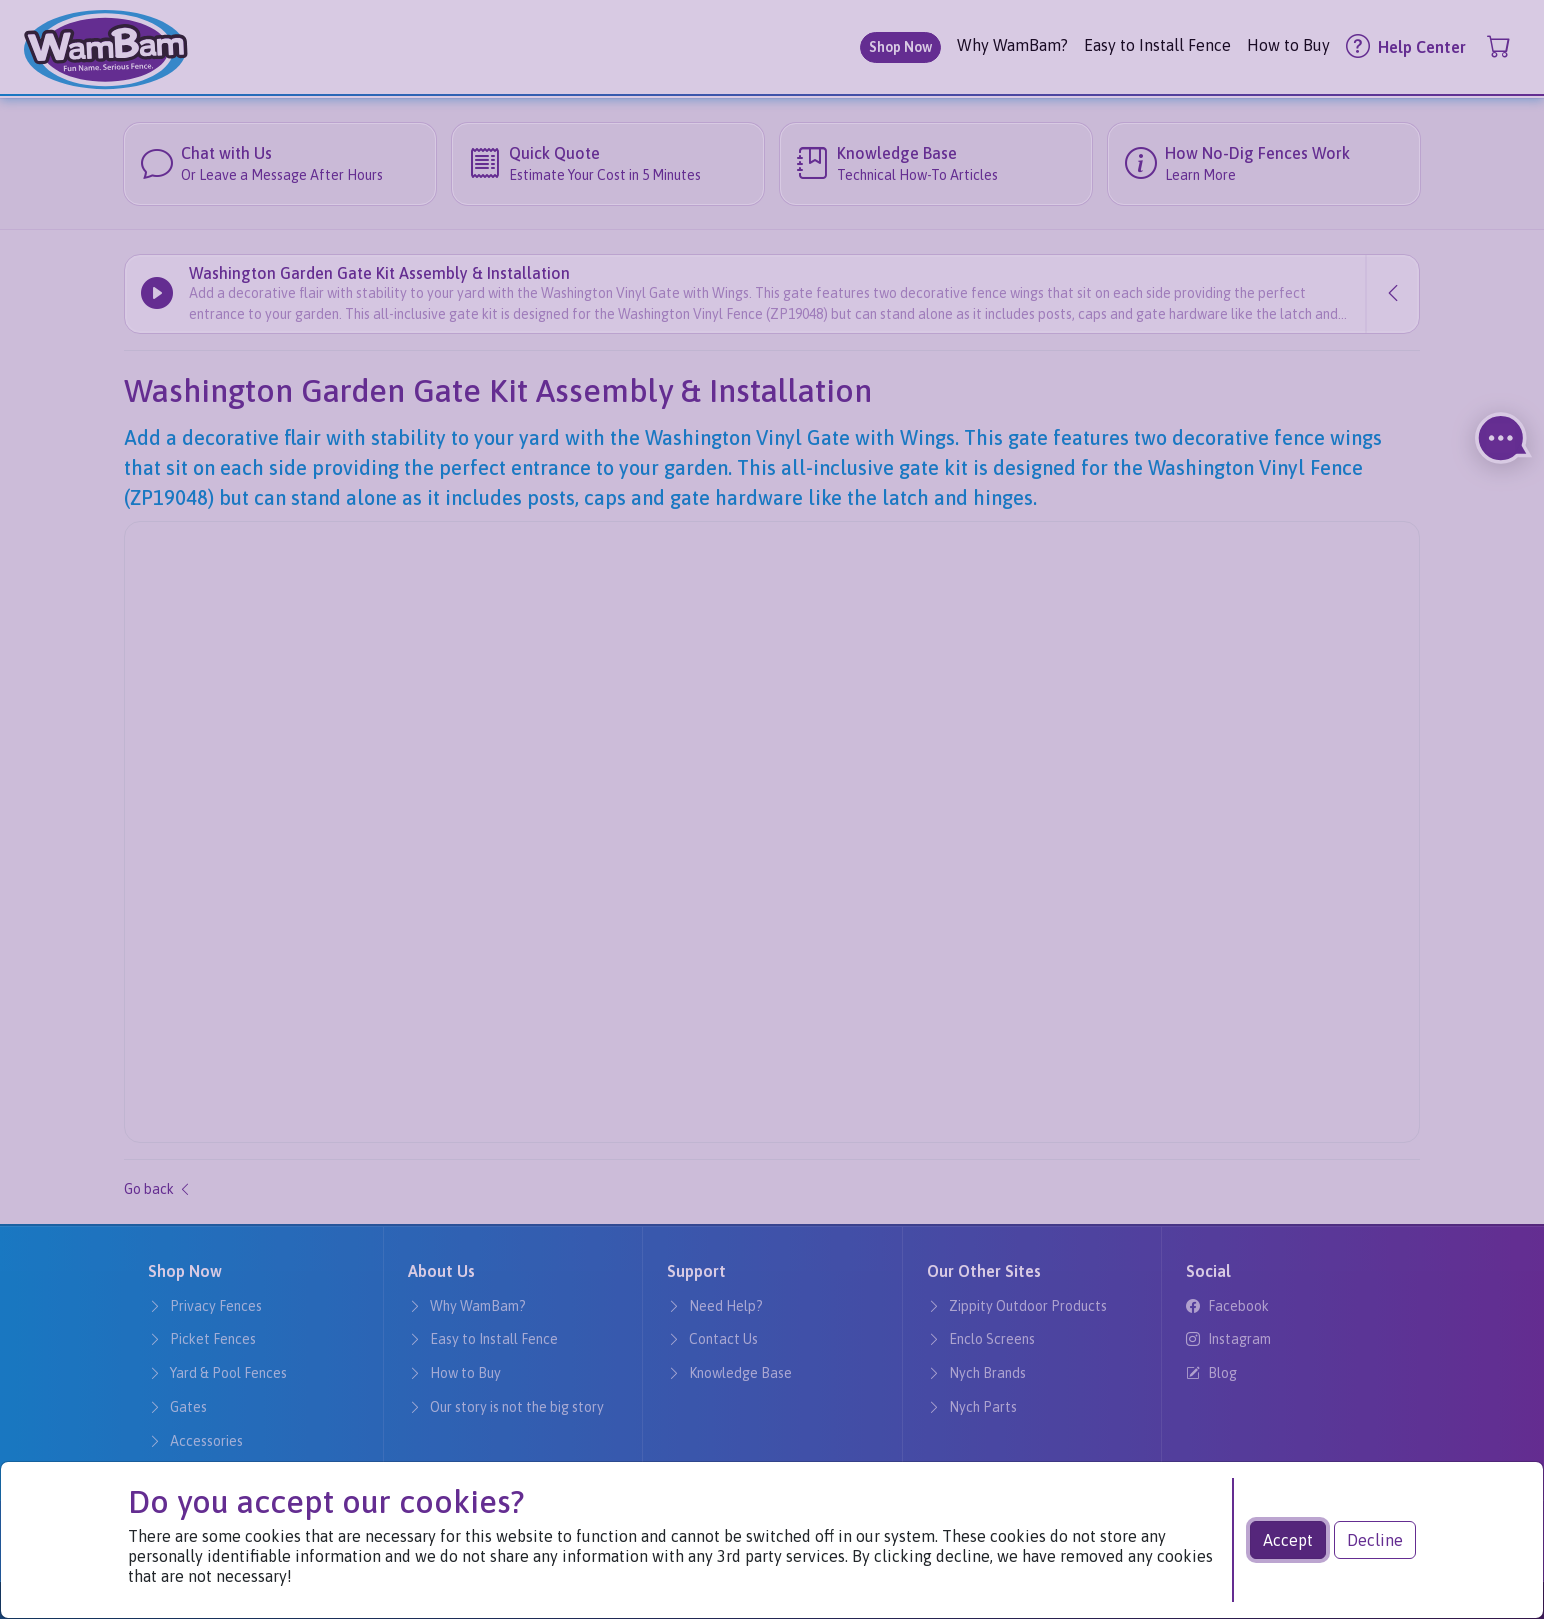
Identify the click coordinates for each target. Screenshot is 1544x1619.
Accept (1288, 1540)
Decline (1375, 1540)
